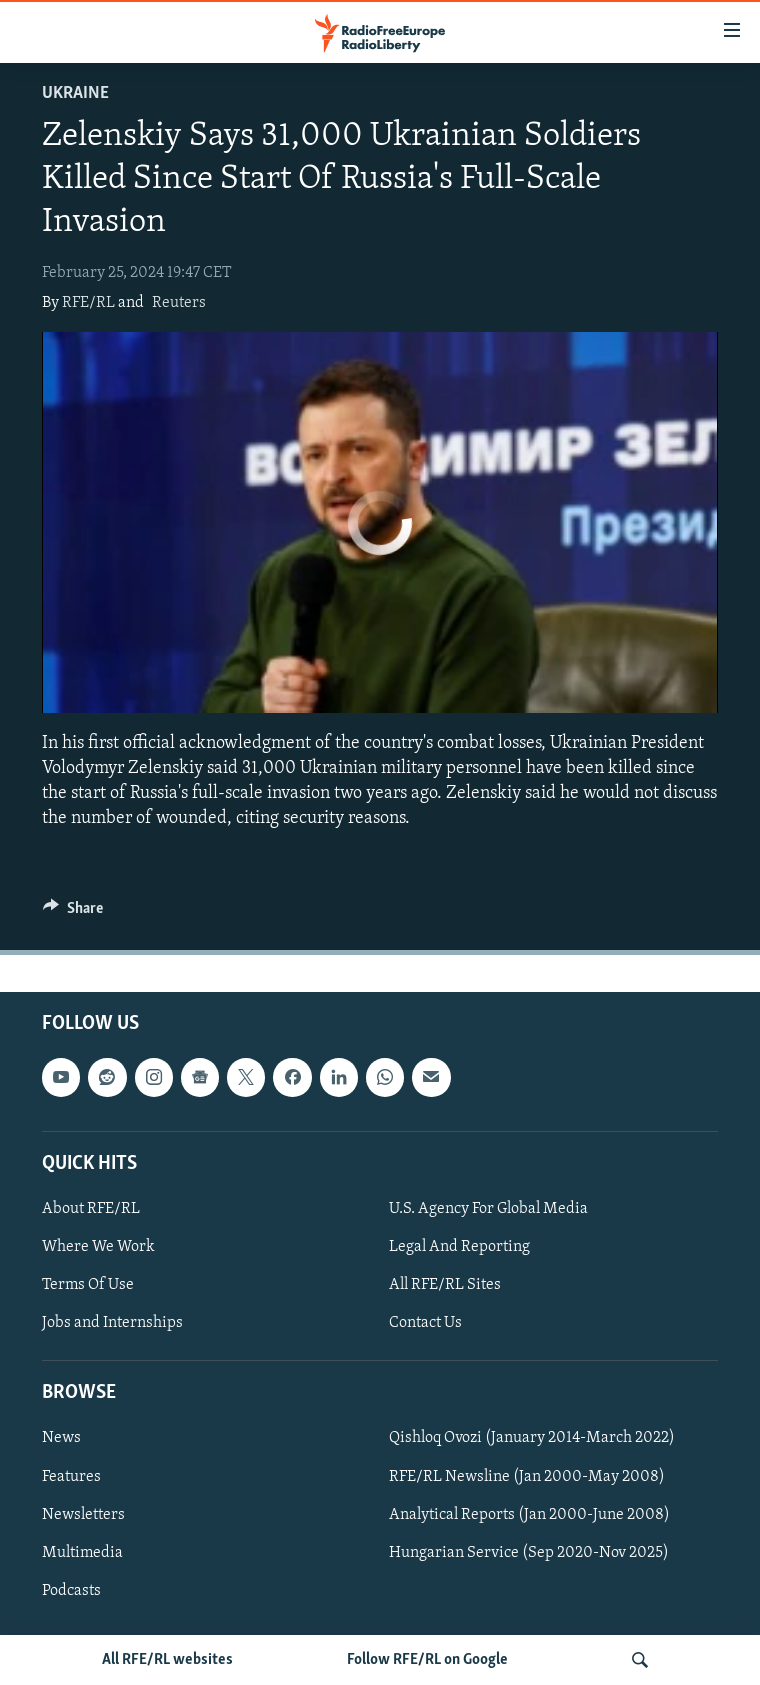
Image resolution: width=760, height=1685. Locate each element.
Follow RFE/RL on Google (427, 1660)
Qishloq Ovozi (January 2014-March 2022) (532, 1439)
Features (71, 1477)
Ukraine (75, 93)
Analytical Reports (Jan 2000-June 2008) (529, 1515)
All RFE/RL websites (167, 1660)
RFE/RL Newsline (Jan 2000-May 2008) (527, 1477)
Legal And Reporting (459, 1247)
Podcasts (71, 1591)
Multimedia (82, 1553)
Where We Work (98, 1247)
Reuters (179, 303)
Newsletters (83, 1515)
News (61, 1439)
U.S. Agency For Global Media (488, 1209)
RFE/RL (88, 303)
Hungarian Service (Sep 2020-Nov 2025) (529, 1553)
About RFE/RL (91, 1209)
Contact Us (425, 1324)
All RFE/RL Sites (445, 1286)
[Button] (73, 913)
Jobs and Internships (112, 1324)
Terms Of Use (88, 1286)
